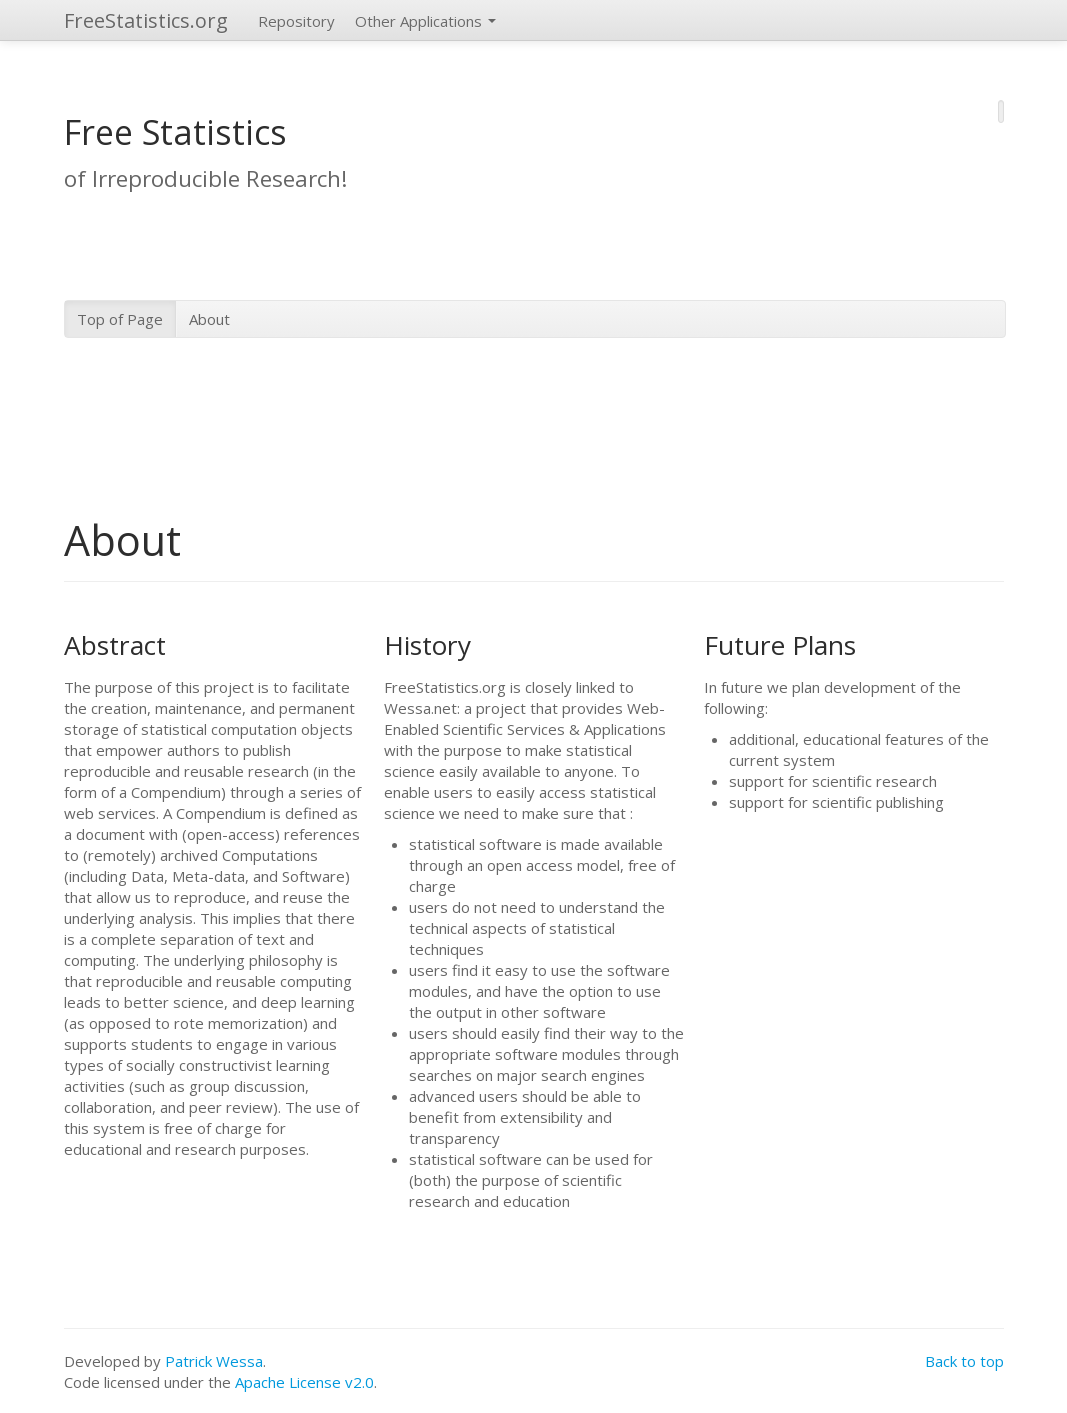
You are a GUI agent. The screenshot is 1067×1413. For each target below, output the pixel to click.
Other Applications (425, 21)
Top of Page (120, 319)
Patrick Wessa (214, 1361)
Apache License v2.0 (304, 1382)
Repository (296, 21)
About (209, 319)
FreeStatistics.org (146, 20)
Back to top (964, 1361)
